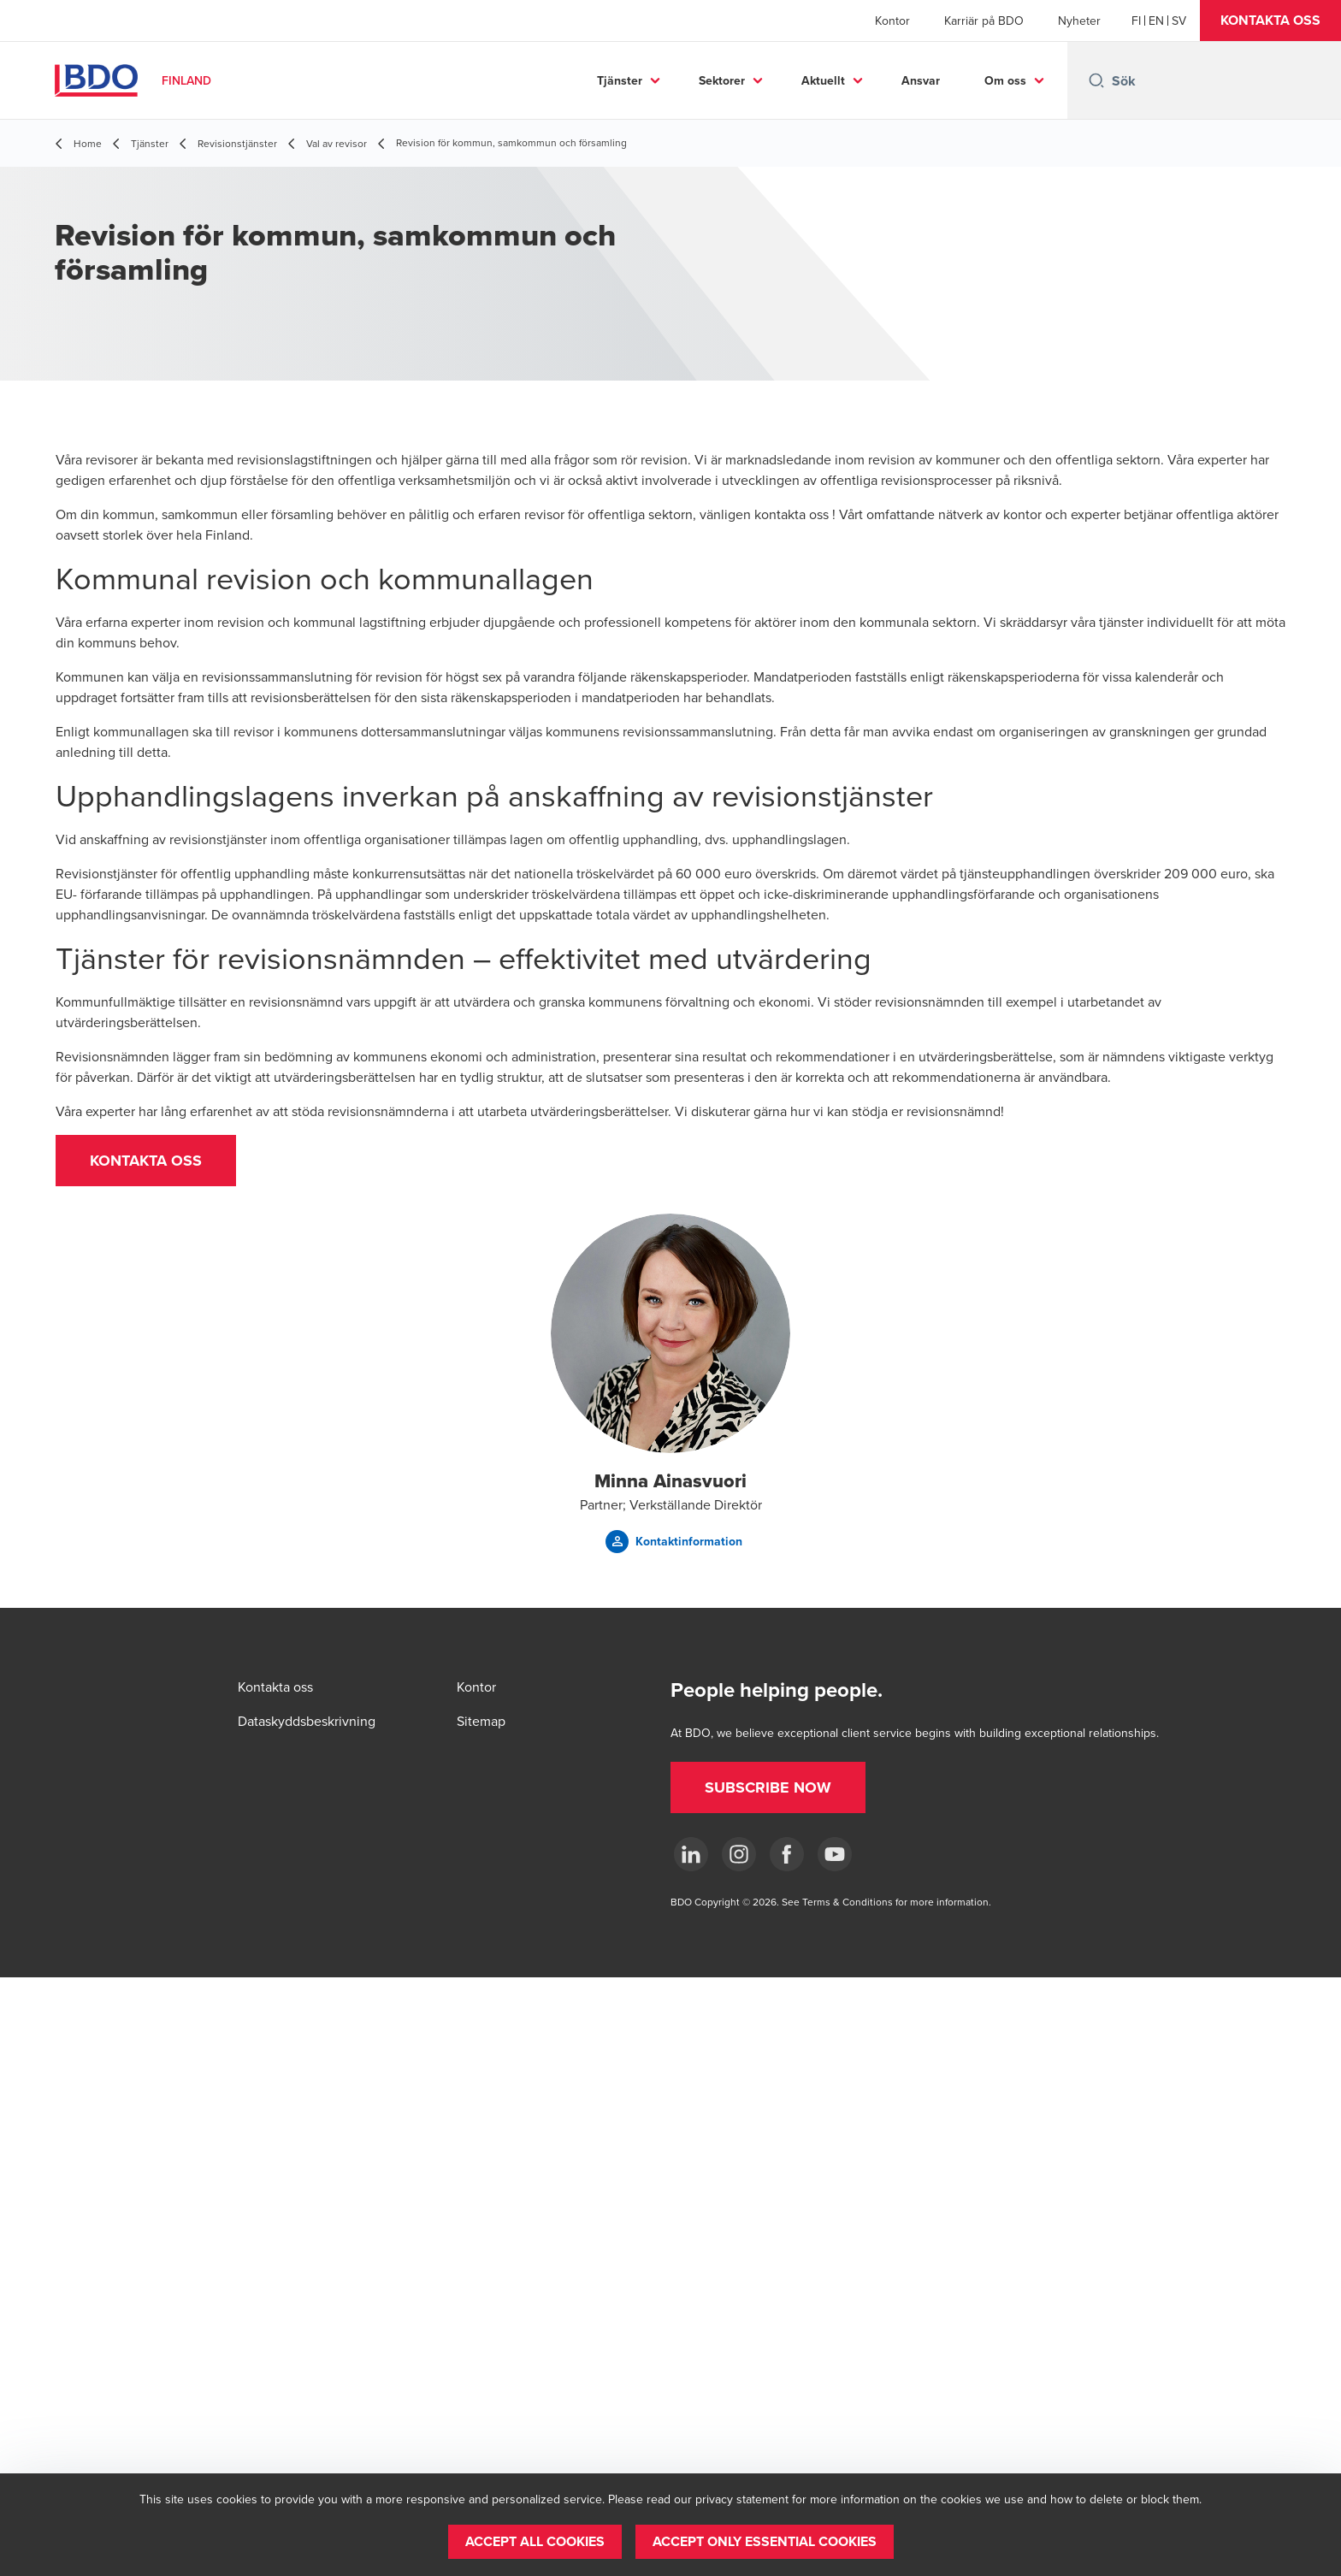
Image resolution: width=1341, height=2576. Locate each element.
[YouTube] (834, 1854)
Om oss (1005, 80)
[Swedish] (1179, 20)
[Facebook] (786, 1854)
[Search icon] (1096, 80)
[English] (1156, 20)
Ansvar (920, 80)
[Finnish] (1136, 20)
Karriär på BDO (984, 20)
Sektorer (722, 80)
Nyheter (1079, 20)
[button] (1270, 20)
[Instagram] (738, 1854)
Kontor (892, 20)
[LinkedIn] (691, 1854)
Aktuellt (823, 80)
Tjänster (619, 80)
